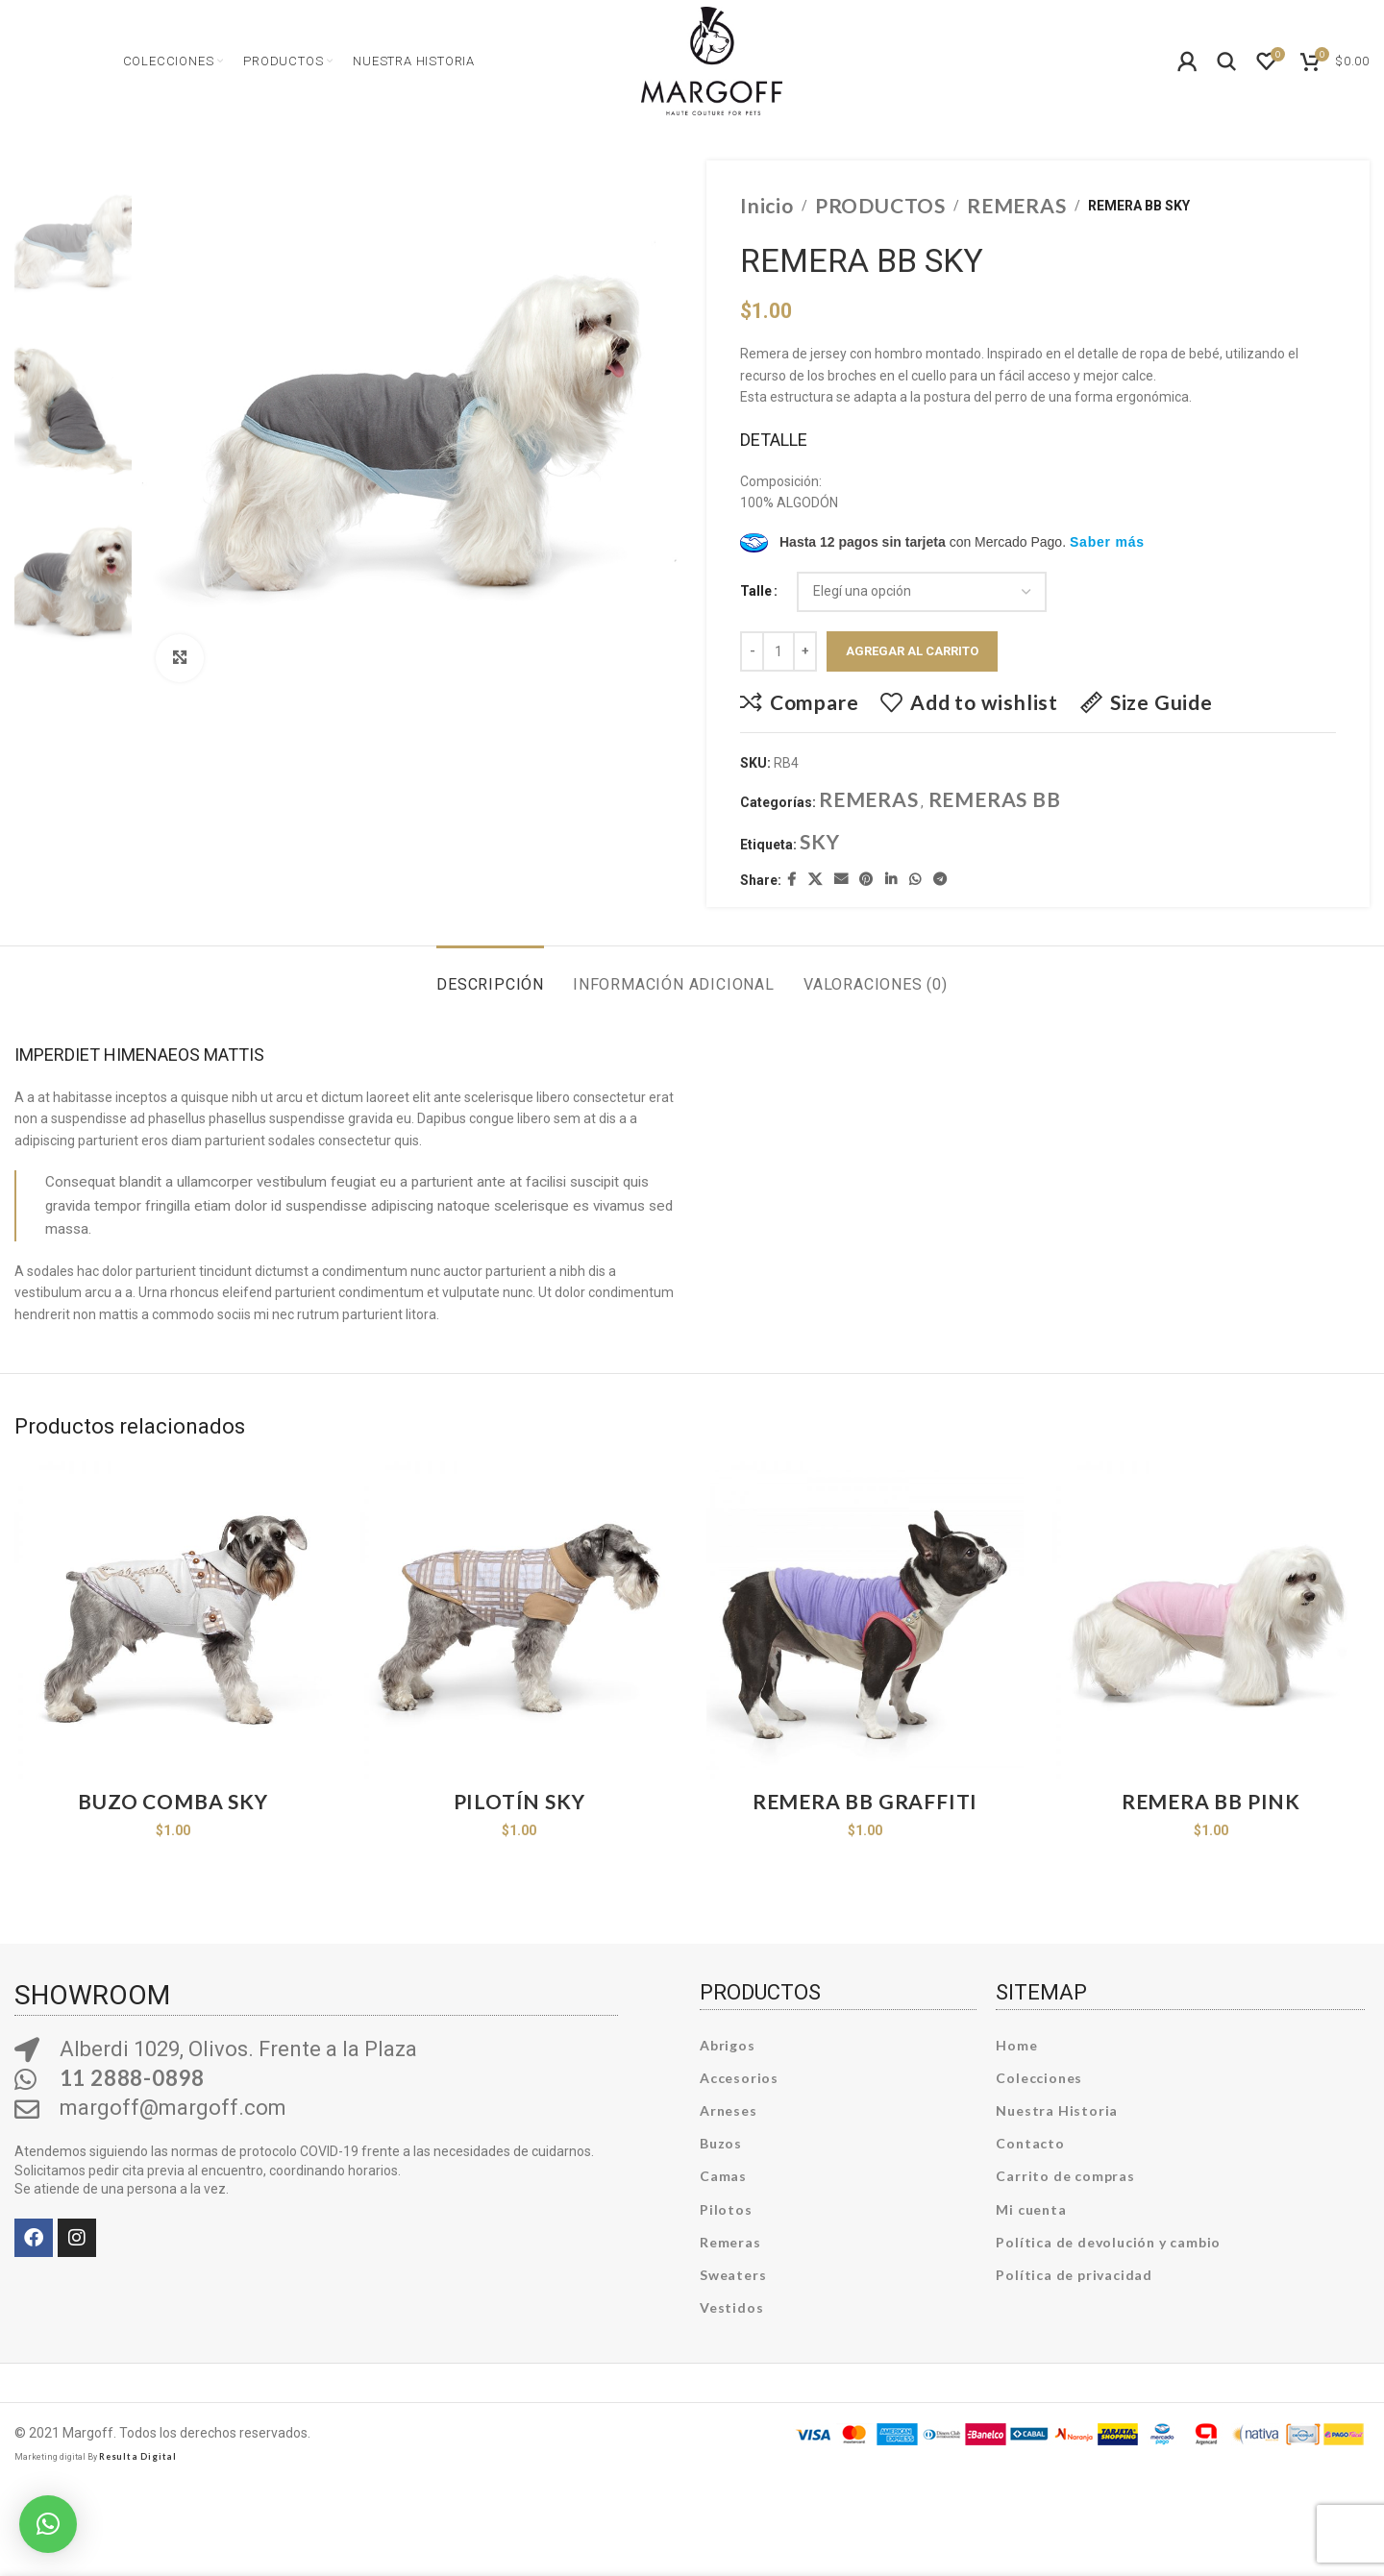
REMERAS (1017, 205)
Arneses (728, 2110)
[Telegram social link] (940, 880)
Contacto (1030, 2143)
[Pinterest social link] (866, 880)
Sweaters (733, 2275)
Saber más (1107, 542)
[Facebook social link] (792, 880)
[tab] (490, 974)
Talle (756, 591)
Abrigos (727, 2045)
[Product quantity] (778, 651)
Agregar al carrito (912, 651)
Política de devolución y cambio (1108, 2242)
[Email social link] (841, 880)
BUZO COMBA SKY (172, 1801)
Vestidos (731, 2307)
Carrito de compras (1065, 2176)
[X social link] (815, 880)
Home (1016, 2045)
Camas (723, 2176)
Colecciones (1039, 2078)
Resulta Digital (138, 2456)
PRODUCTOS (880, 205)
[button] (48, 2524)
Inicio (767, 205)
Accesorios (739, 2078)
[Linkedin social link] (891, 880)
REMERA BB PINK (1211, 1801)
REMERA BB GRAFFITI (865, 1801)
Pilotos (726, 2209)
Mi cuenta (1031, 2209)
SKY (819, 841)
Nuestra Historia (1057, 2110)
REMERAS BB (994, 799)
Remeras (730, 2242)
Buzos (721, 2143)
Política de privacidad (1074, 2275)
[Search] (1227, 61)
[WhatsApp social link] (915, 880)
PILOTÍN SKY (519, 1801)
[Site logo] (711, 58)
